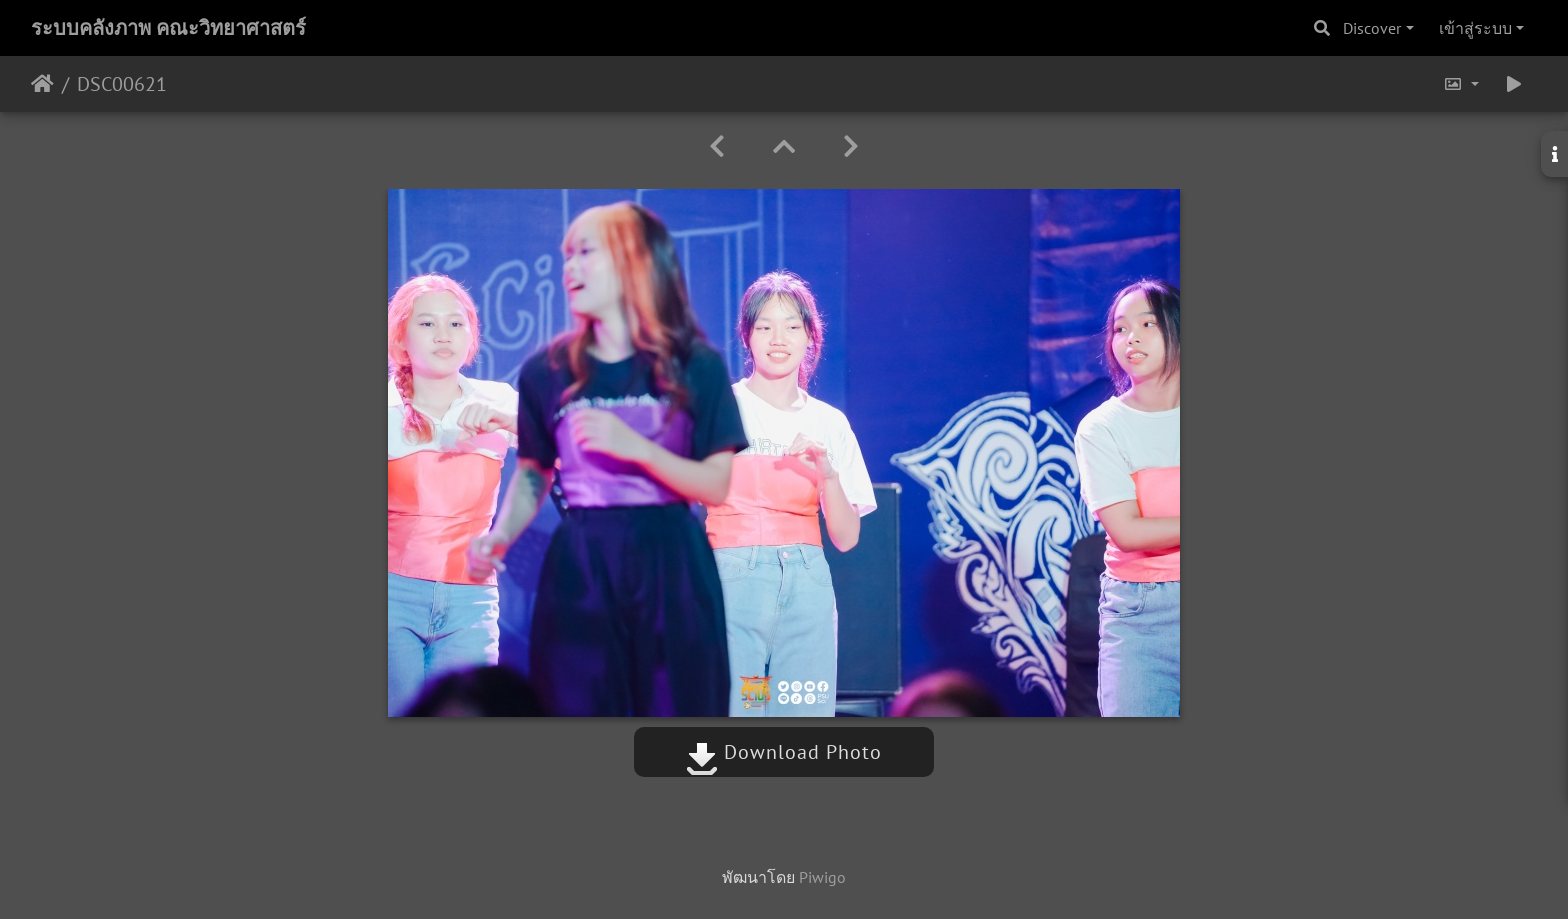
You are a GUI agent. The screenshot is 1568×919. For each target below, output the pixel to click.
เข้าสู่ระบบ (1475, 28)
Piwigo (822, 877)
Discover (1372, 28)
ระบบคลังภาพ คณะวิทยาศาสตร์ (168, 28)
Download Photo (784, 752)
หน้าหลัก (42, 84)
